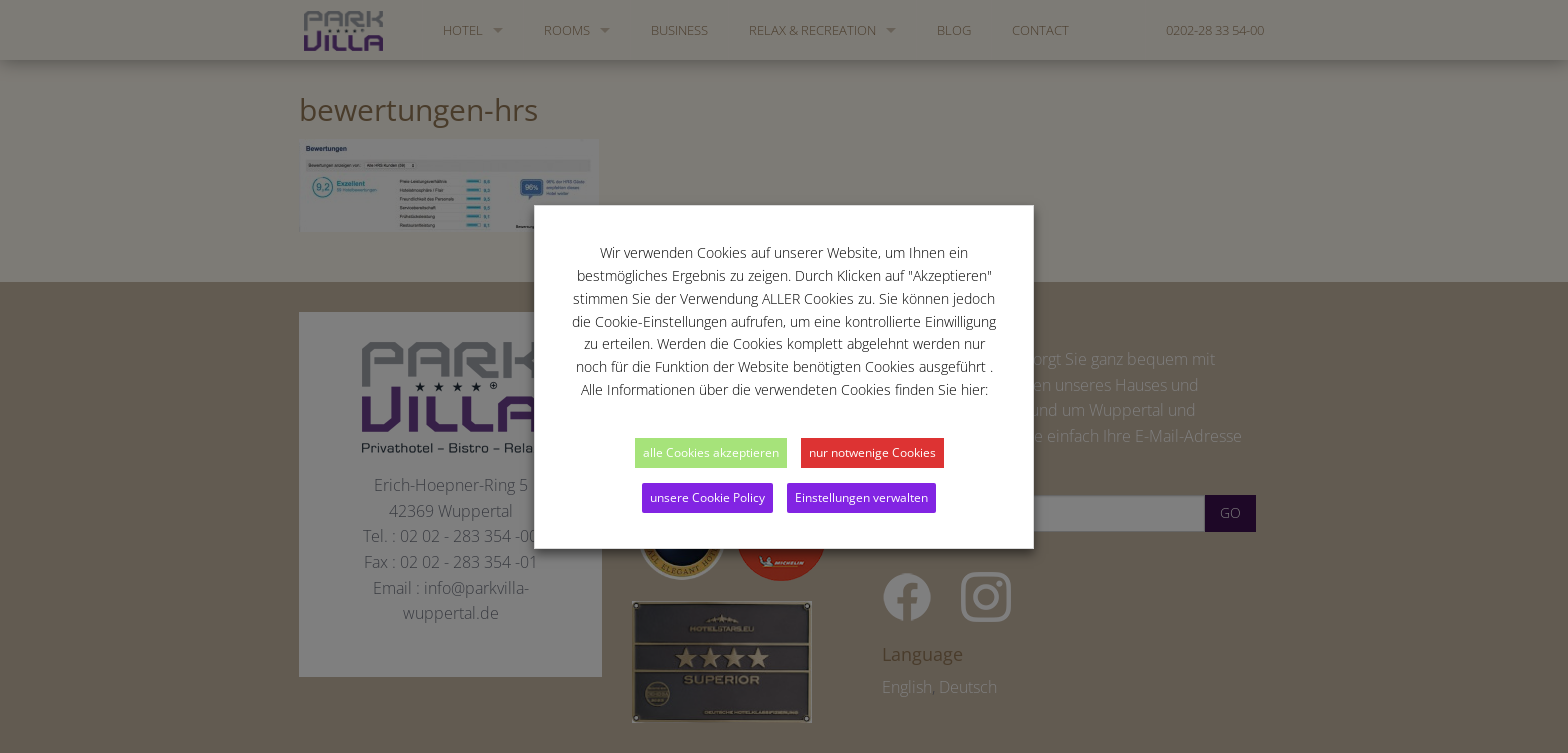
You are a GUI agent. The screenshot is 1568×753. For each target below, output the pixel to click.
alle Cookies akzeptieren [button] (711, 452)
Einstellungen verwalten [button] (861, 497)
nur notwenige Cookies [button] (872, 452)
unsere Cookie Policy (707, 497)
